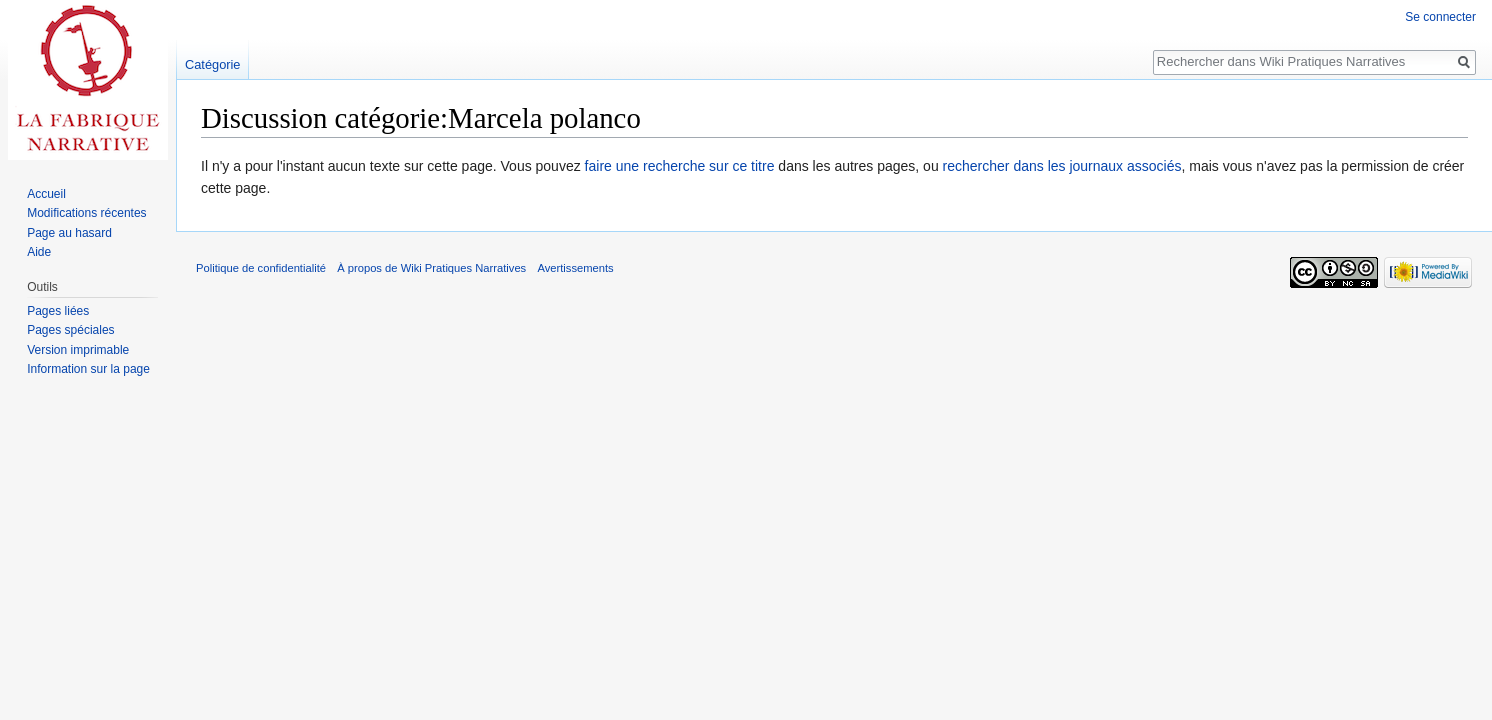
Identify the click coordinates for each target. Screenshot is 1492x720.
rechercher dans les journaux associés (1062, 166)
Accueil (46, 194)
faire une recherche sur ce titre (680, 166)
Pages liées (58, 311)
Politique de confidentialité (261, 268)
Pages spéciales (70, 330)
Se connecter (1440, 17)
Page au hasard (69, 233)
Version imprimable (78, 350)
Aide (39, 252)
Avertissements (575, 268)
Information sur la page (88, 369)
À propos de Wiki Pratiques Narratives (431, 268)
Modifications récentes (86, 213)
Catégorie (213, 64)
